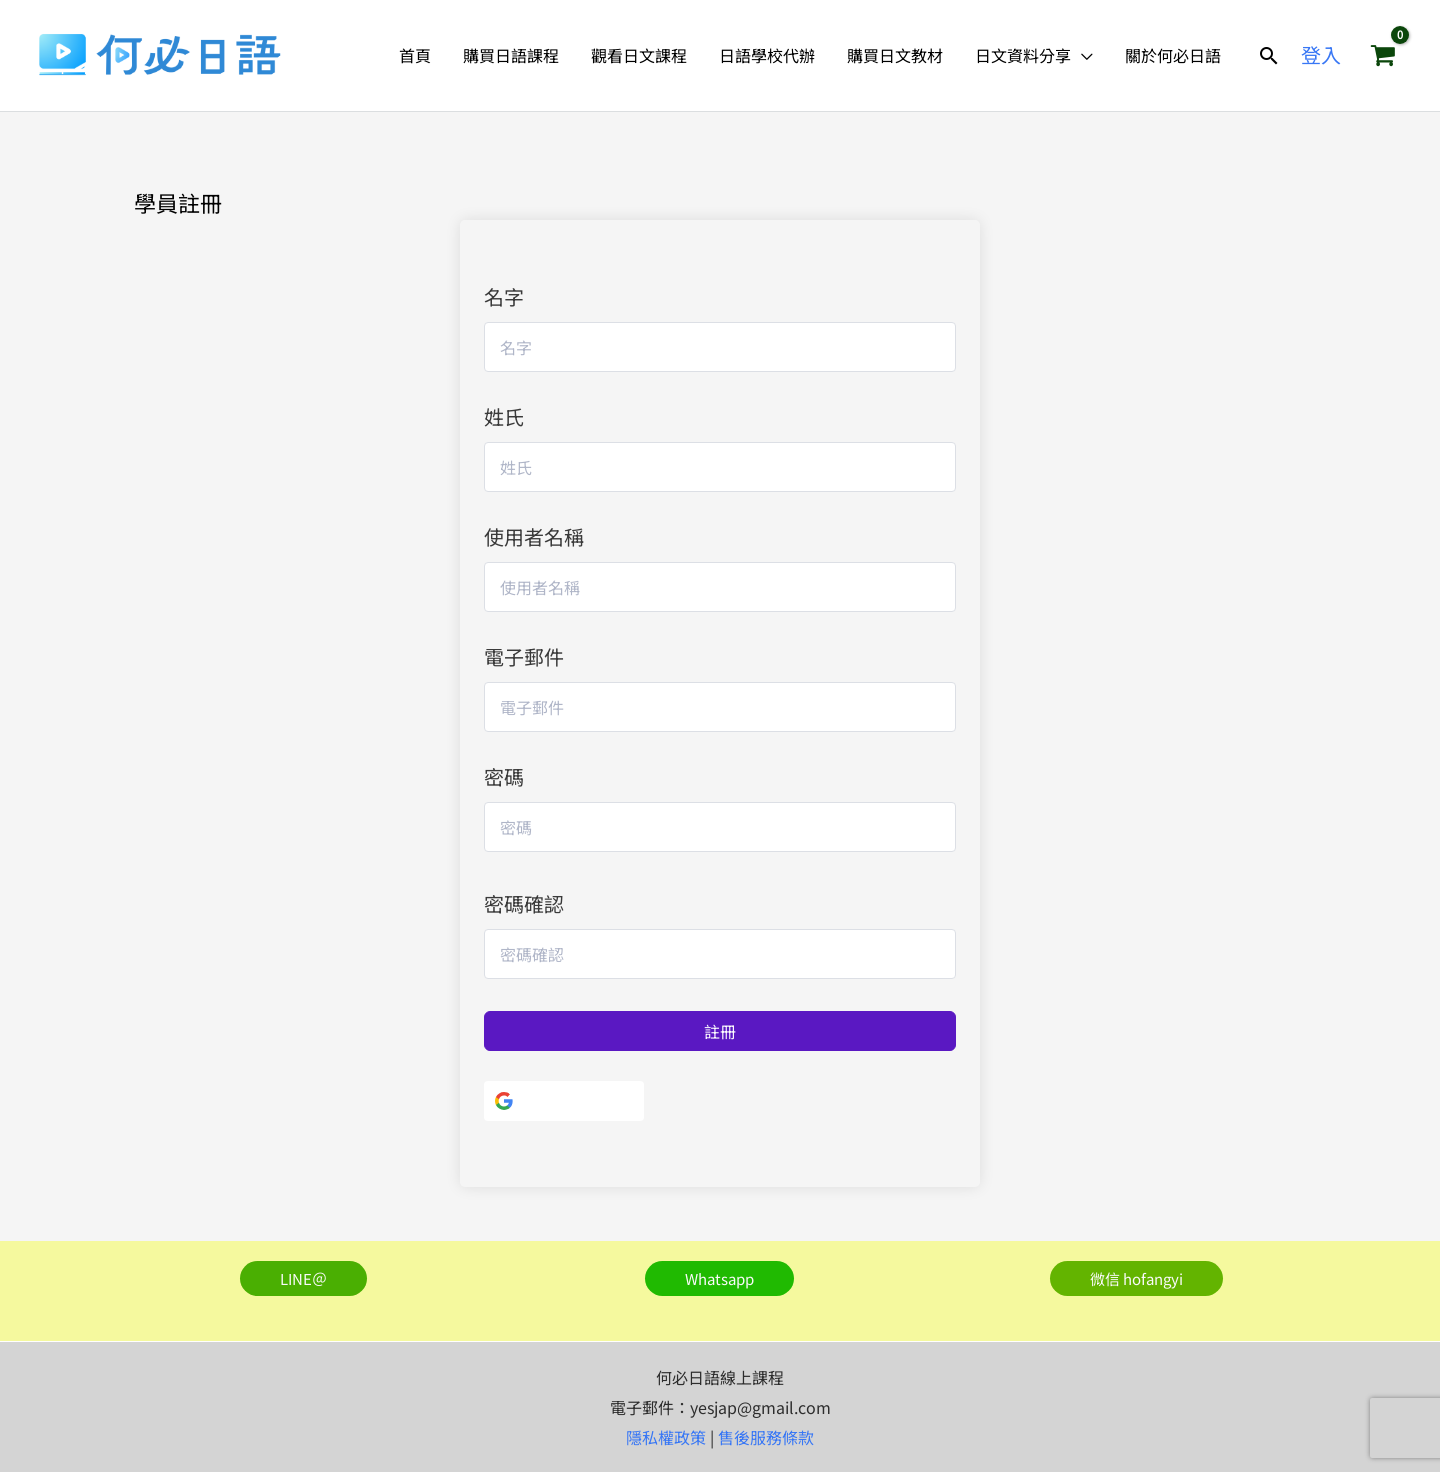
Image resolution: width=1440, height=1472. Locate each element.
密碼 (504, 776)
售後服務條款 (766, 1437)
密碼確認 (524, 903)
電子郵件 (524, 656)
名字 (504, 296)
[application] (1082, 55)
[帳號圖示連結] (1321, 55)
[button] (1269, 55)
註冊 (720, 1031)
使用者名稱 (534, 536)
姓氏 (504, 416)
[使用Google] (564, 1101)
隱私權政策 (666, 1437)
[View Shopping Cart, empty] (1383, 55)
